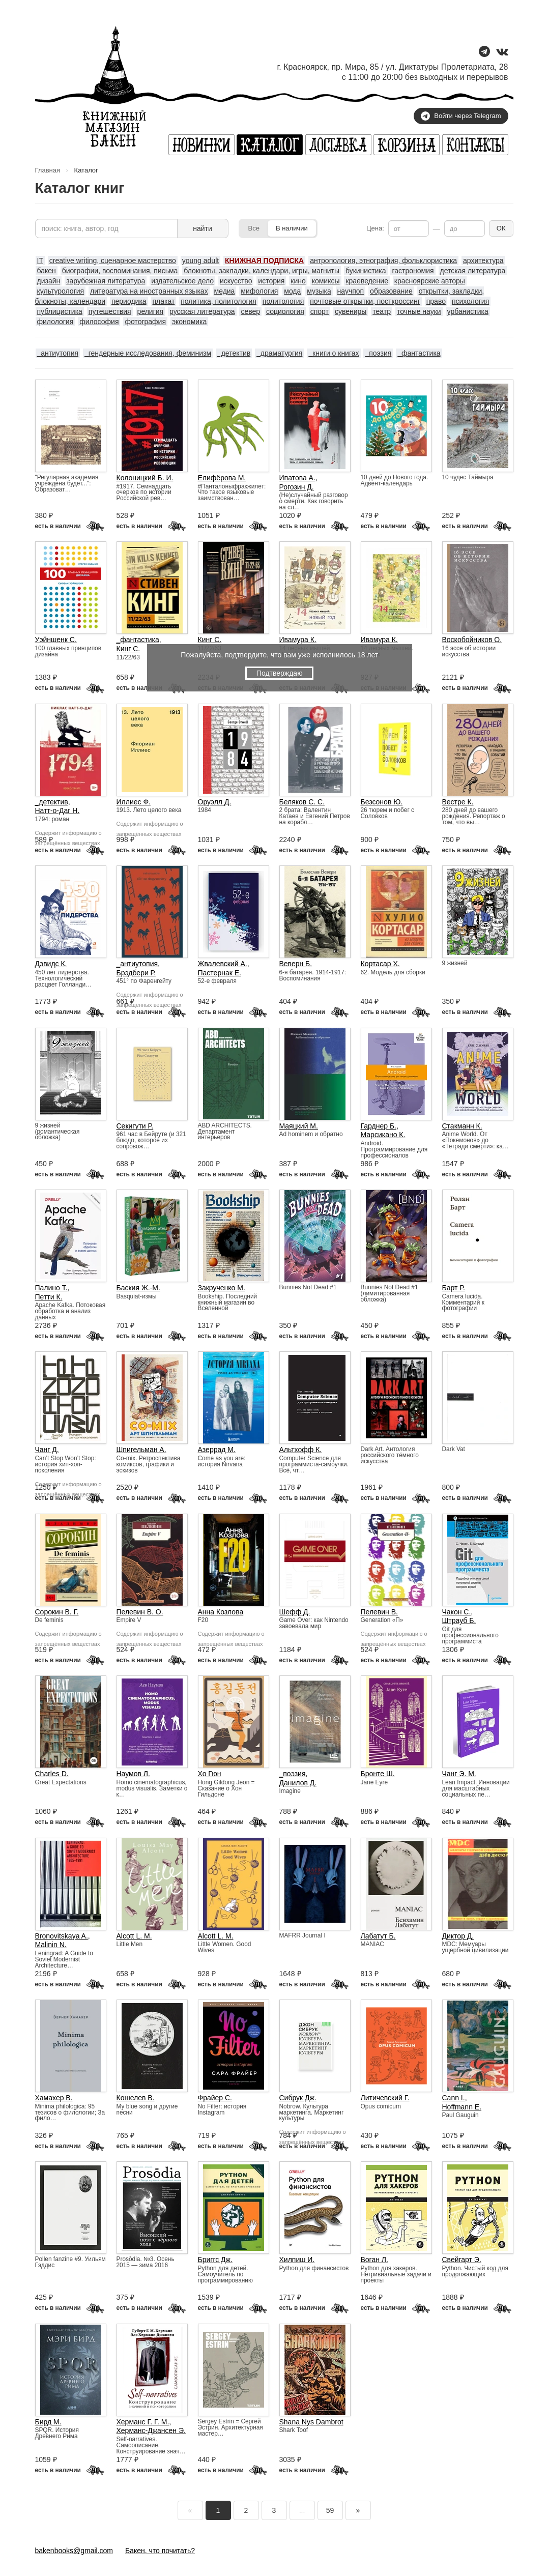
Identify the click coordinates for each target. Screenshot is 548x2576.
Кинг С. (128, 649)
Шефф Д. (294, 1612)
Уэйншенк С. (56, 639)
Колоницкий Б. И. (145, 478)
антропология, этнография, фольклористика (383, 260)
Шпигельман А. (141, 1449)
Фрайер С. (215, 2098)
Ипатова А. (297, 478)
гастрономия (413, 271)
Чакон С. (456, 1612)
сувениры (350, 311)
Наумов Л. (133, 1774)
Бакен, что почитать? (160, 2550)
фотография (145, 321)
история (271, 281)
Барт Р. (453, 1288)
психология (470, 301)
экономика (189, 321)
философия (99, 321)
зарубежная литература (105, 281)
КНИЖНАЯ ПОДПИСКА (264, 260)
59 (330, 2510)
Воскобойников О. (472, 639)
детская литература (473, 271)
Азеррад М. (217, 1449)
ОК (501, 228)
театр (381, 311)
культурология (60, 291)
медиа (224, 291)
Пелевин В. (379, 1612)
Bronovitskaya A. (61, 1936)
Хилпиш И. (297, 2259)
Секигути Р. (135, 1126)
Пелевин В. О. (140, 1612)
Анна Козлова (221, 1612)
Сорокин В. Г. (57, 1612)
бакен (46, 271)
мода (292, 291)
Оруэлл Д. (215, 802)
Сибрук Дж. (297, 2098)
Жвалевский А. (222, 964)
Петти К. (49, 1297)
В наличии (292, 228)
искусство (236, 281)
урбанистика (467, 311)
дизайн (49, 281)
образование (391, 291)
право (436, 301)
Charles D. (52, 1774)
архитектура (483, 260)
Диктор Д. (458, 1936)
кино (298, 281)
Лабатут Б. (378, 1936)
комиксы (326, 281)
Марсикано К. (383, 1135)
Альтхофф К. (300, 1449)
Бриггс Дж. (215, 2259)
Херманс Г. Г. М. (143, 2422)
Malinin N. (51, 1945)
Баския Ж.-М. (138, 1288)
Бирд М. (48, 2422)
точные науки (419, 311)
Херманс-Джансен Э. (151, 2430)
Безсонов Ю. (382, 802)
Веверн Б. (295, 964)
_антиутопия (58, 353)
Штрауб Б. (459, 1620)
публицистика (59, 311)
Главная (47, 170)
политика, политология (218, 301)
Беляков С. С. (302, 802)
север (250, 311)
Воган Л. (374, 2259)
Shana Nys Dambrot (311, 2422)
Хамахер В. (54, 2098)
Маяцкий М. (298, 1126)
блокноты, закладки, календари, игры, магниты (261, 271)
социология (285, 311)
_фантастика (418, 353)
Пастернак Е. (219, 973)
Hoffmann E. (462, 2107)
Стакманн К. (462, 1126)
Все (253, 228)
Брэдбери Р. (136, 973)
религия (150, 311)
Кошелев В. (136, 2098)
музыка (319, 291)
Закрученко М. (221, 1288)
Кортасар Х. (380, 964)
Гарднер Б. (379, 1126)
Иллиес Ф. (134, 802)
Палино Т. (51, 1288)
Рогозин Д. (296, 487)
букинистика (365, 271)
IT (40, 260)
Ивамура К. (297, 639)
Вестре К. (458, 802)
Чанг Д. (47, 1449)
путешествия (110, 311)
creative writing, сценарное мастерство (112, 260)
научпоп (350, 291)
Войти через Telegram (461, 116)
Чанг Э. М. (459, 1774)
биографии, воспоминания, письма (120, 271)
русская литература (202, 311)
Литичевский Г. (385, 2098)
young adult (200, 260)
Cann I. (453, 2098)
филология (55, 321)
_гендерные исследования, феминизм (147, 353)
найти (202, 228)
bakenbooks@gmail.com (74, 2550)
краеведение (366, 281)
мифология (259, 291)
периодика (129, 301)
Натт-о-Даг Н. (57, 810)
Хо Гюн (209, 1774)
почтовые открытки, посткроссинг (365, 301)
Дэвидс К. (51, 964)
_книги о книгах (333, 353)
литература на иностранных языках (149, 291)
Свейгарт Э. (461, 2259)
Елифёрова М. (222, 478)
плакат (164, 301)
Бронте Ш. (378, 1774)
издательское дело (182, 281)
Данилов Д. (298, 1783)
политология (283, 301)
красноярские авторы (429, 281)
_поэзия (378, 353)
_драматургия (279, 353)
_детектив (233, 353)
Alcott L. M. (134, 1936)
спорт (319, 311)
